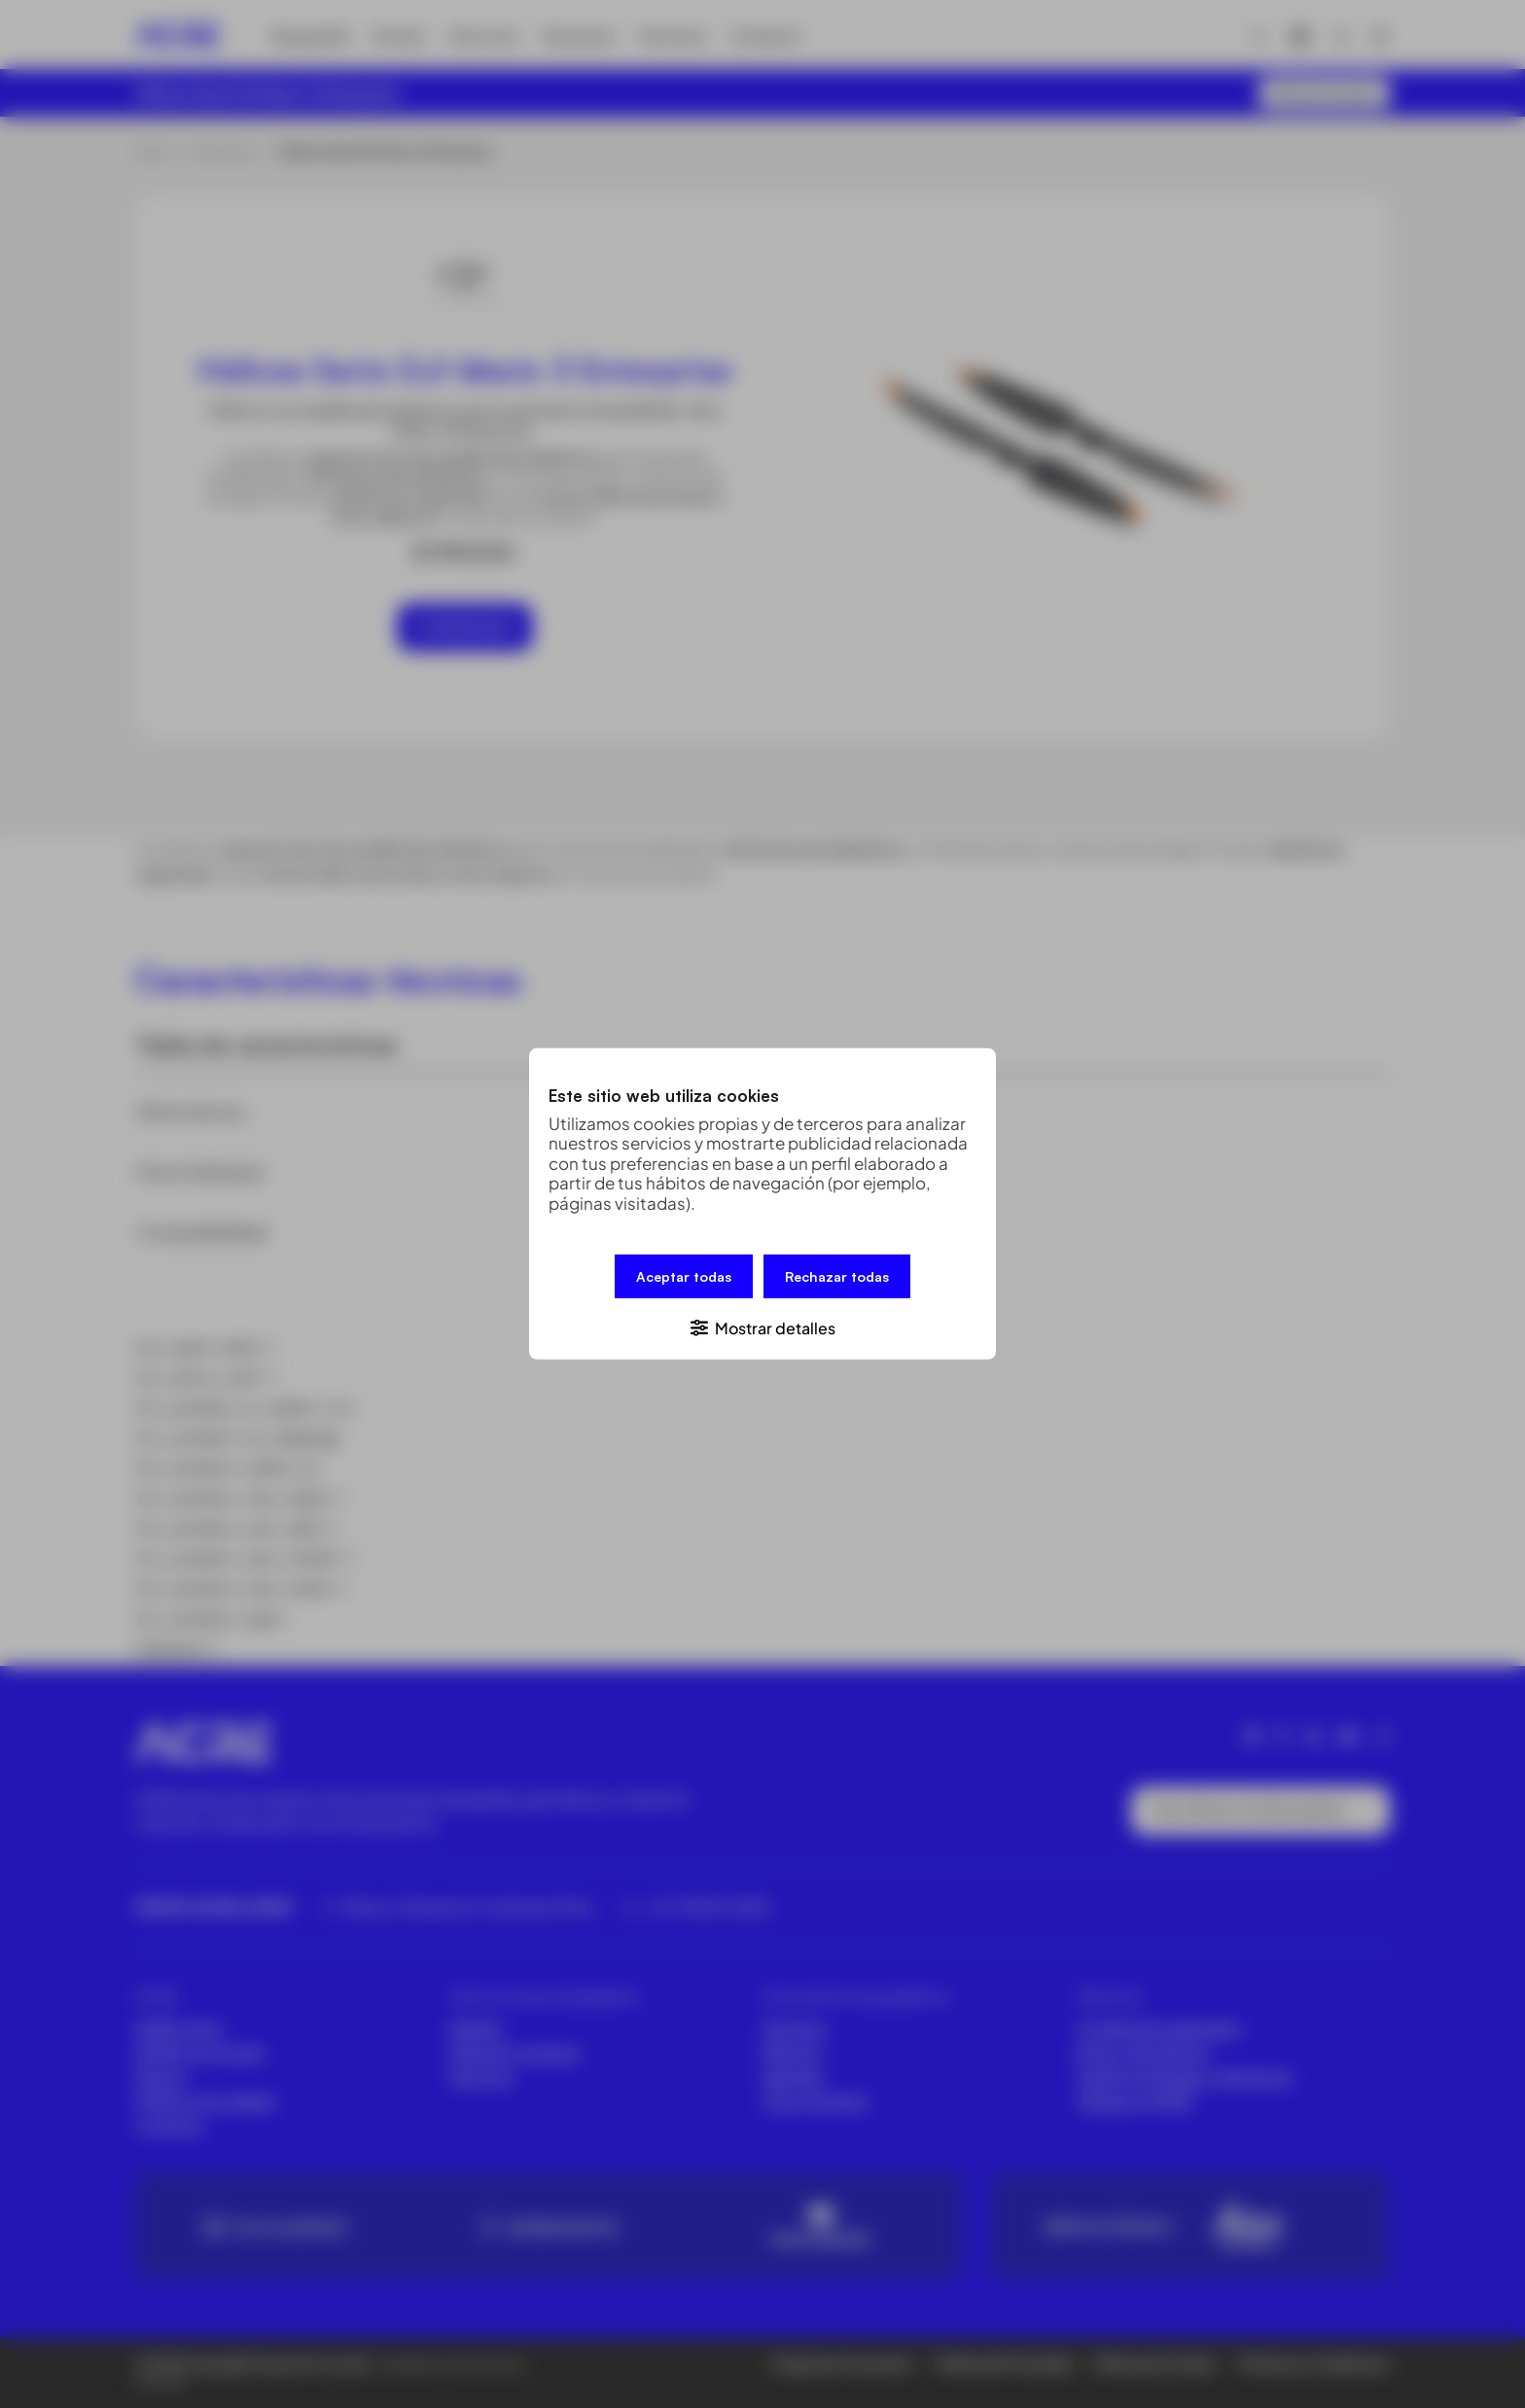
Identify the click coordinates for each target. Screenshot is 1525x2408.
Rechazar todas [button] (837, 1276)
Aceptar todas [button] (683, 1276)
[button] (762, 1327)
